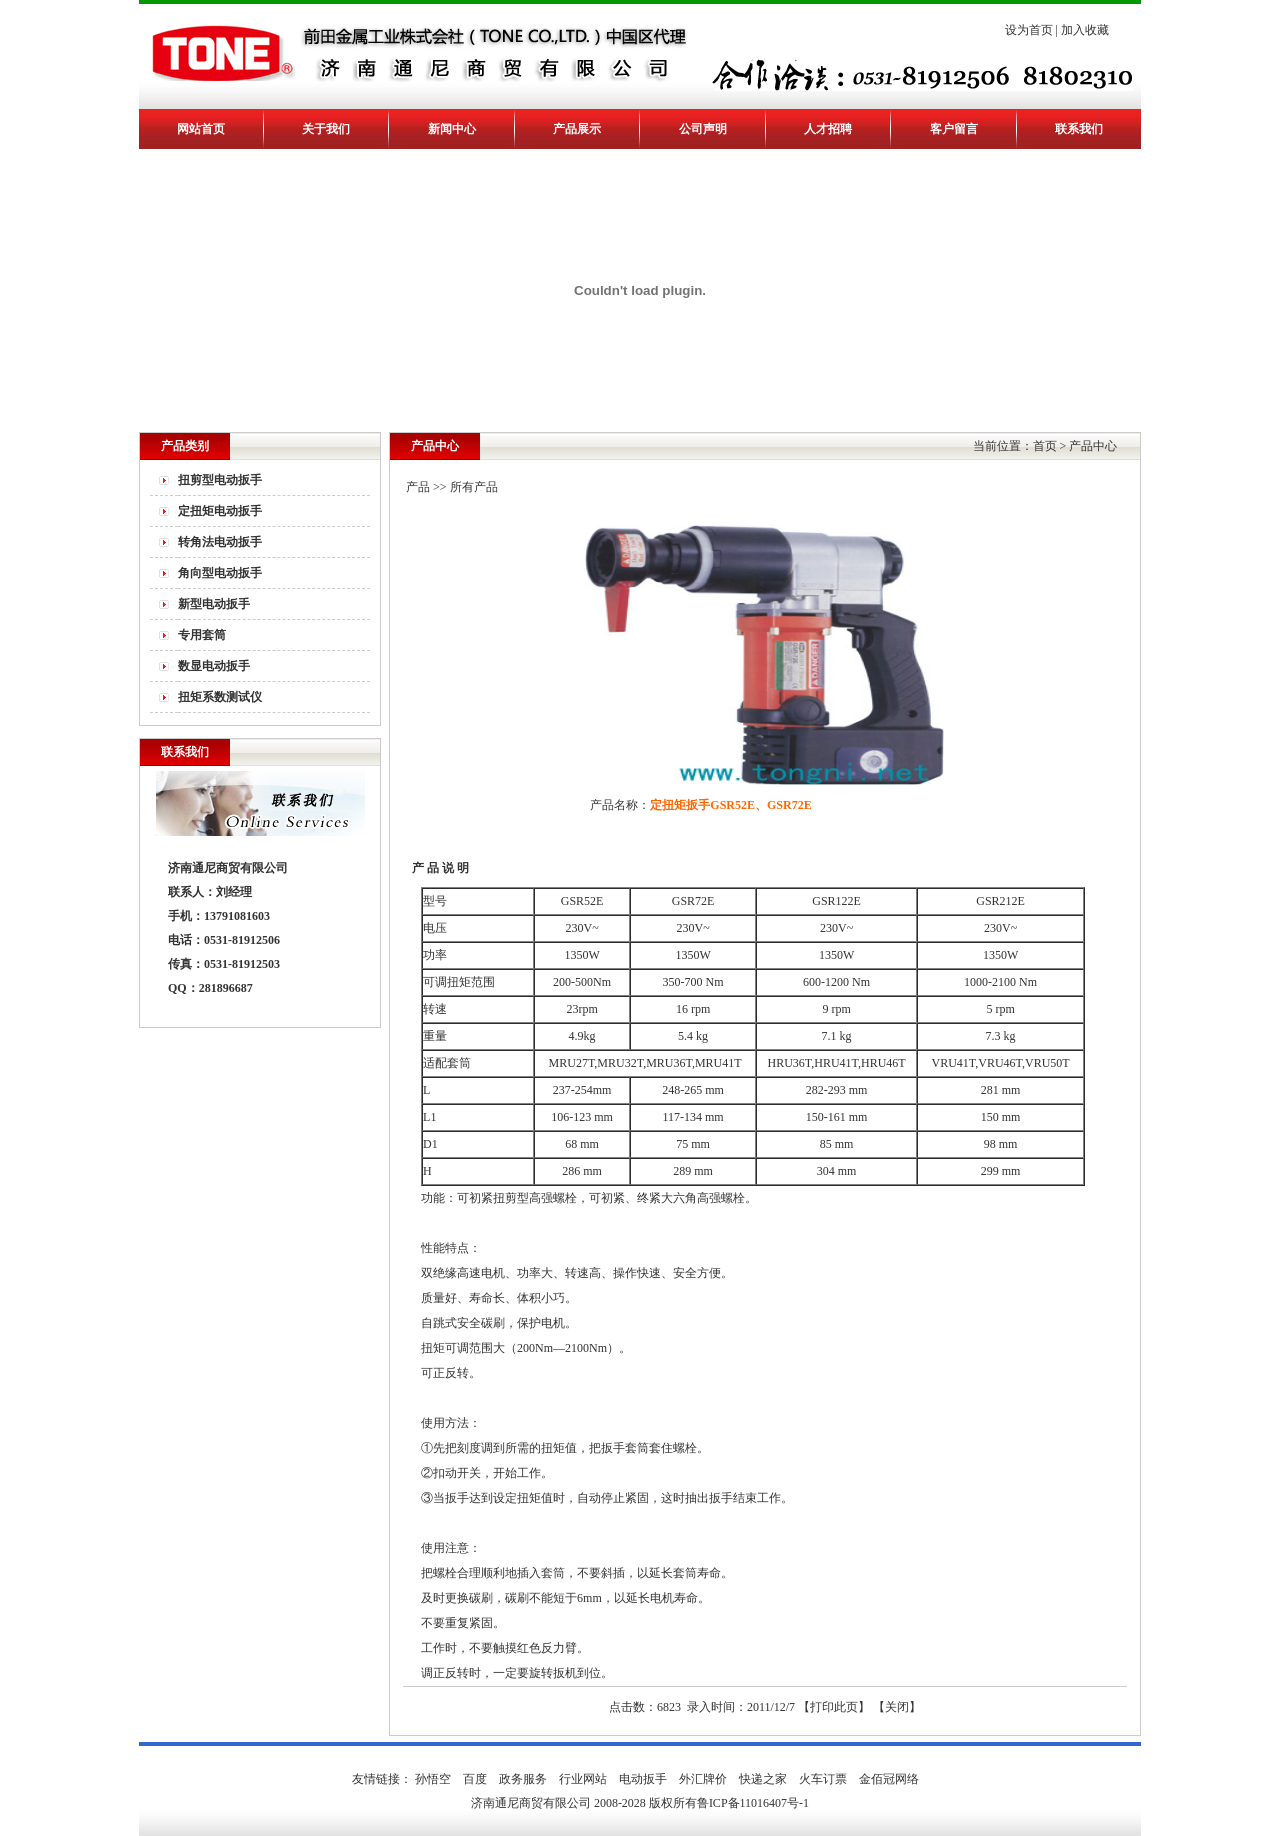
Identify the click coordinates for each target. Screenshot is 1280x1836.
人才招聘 (828, 129)
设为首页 (1029, 30)
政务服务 (523, 1779)
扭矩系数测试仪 (220, 697)
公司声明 (703, 129)
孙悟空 (433, 1779)
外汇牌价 (703, 1779)
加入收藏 (1085, 30)
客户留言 (954, 129)
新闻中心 (452, 129)
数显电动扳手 (214, 666)
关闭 (897, 1707)
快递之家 (763, 1779)
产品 (418, 487)
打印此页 (834, 1707)
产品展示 (577, 129)
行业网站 (583, 1779)
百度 (475, 1779)
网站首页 (201, 129)
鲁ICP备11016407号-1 (753, 1803)
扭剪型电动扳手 (220, 480)
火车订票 (823, 1779)
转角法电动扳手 (220, 542)
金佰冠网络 (889, 1779)
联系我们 (1079, 129)
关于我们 (326, 129)
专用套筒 (202, 635)
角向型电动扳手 (220, 573)
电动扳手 (643, 1779)
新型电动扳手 (214, 604)
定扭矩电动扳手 (220, 511)
